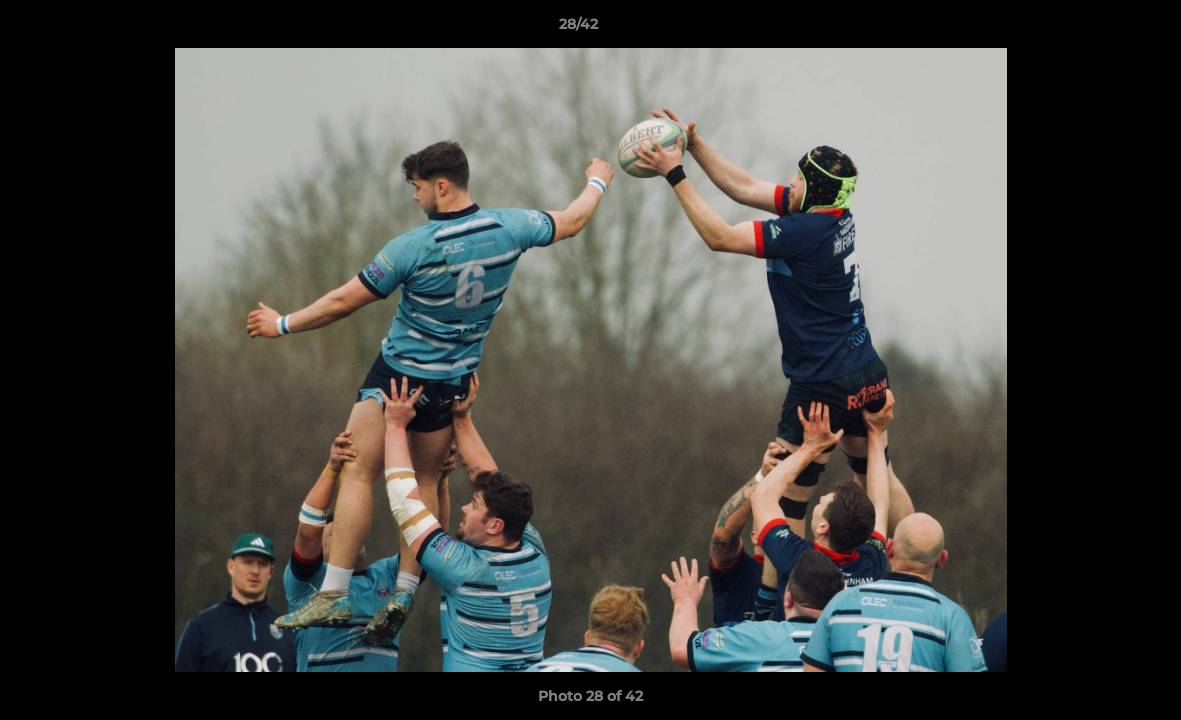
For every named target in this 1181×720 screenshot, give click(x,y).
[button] (1097, 29)
